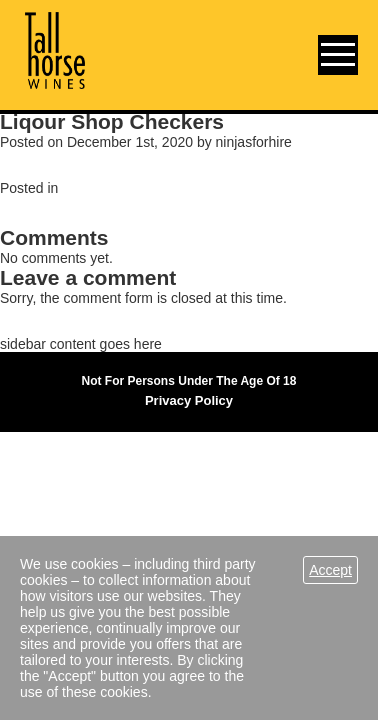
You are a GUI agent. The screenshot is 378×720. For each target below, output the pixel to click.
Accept (330, 570)
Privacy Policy (189, 400)
